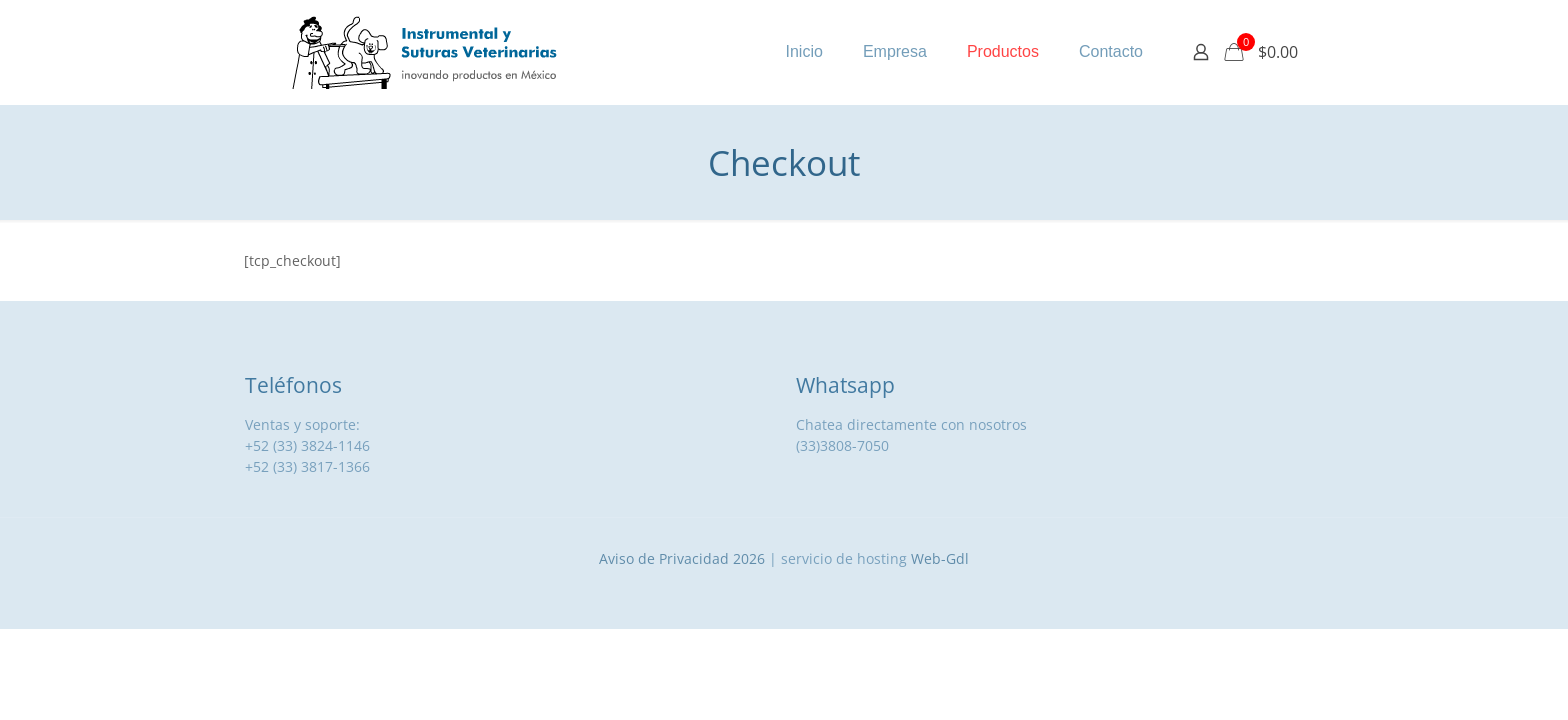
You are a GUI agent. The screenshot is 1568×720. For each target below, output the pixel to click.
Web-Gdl (940, 558)
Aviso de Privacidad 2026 (682, 558)
